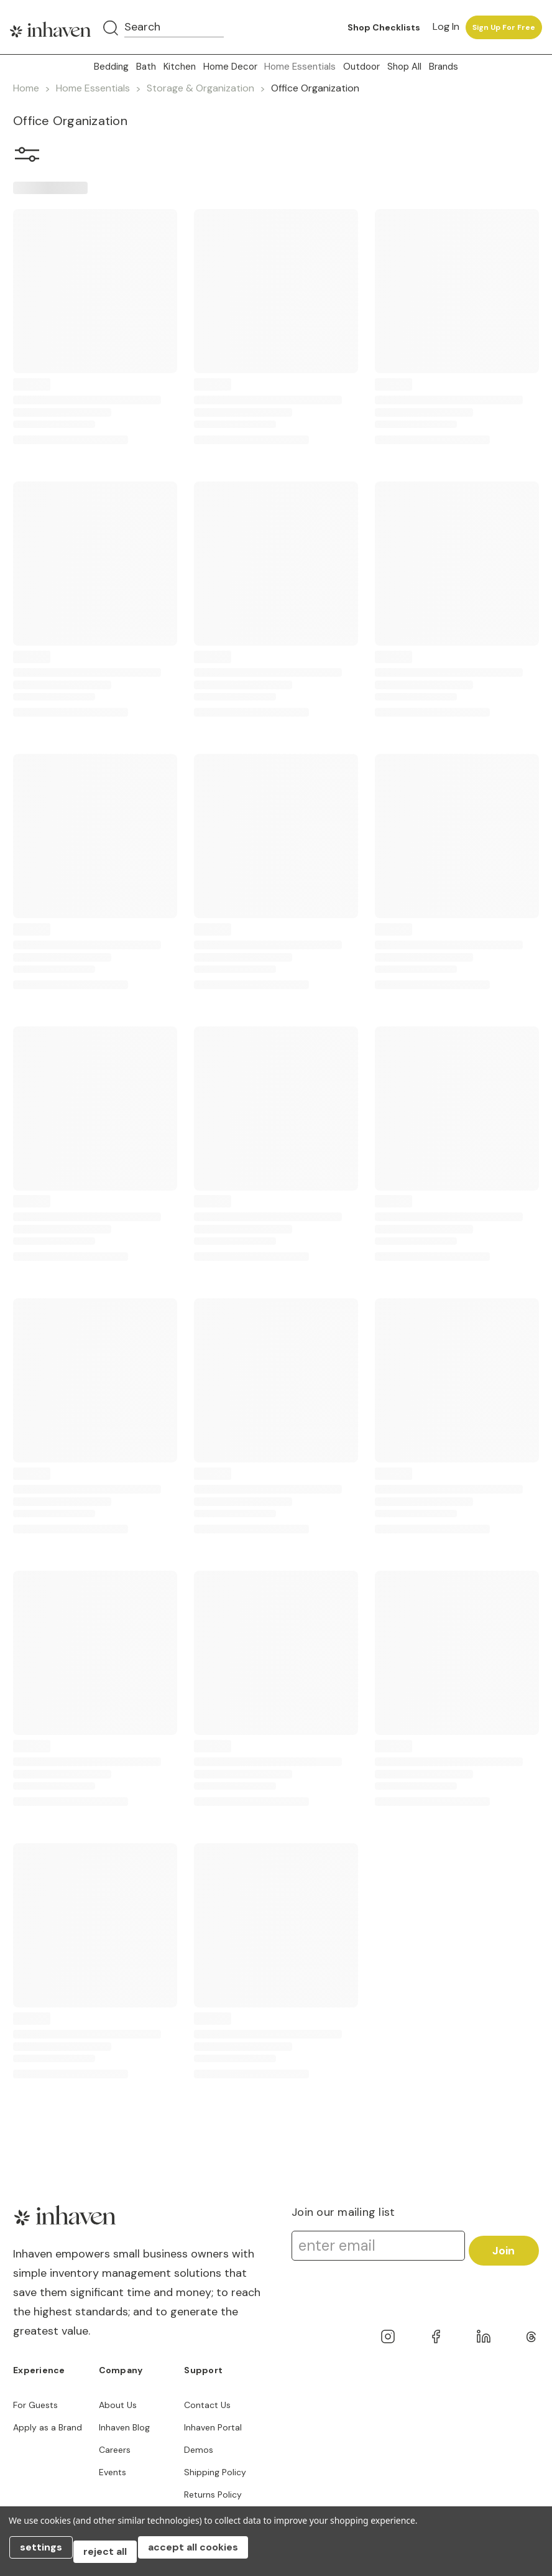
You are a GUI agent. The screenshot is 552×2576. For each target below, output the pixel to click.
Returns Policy (213, 2494)
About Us (118, 2405)
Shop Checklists (383, 27)
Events (112, 2472)
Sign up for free (503, 27)
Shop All (404, 66)
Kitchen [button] (179, 66)
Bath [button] (146, 66)
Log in (446, 26)
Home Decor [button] (230, 66)
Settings (45, 2555)
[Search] (110, 29)
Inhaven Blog (124, 2427)
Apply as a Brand (47, 2427)
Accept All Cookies (205, 2555)
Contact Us (207, 2405)
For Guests (35, 2405)
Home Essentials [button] (300, 66)
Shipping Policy (215, 2472)
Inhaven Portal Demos (213, 2438)
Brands (443, 66)
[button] (27, 157)
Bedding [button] (111, 66)
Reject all (114, 2555)
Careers (115, 2449)
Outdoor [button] (361, 66)
